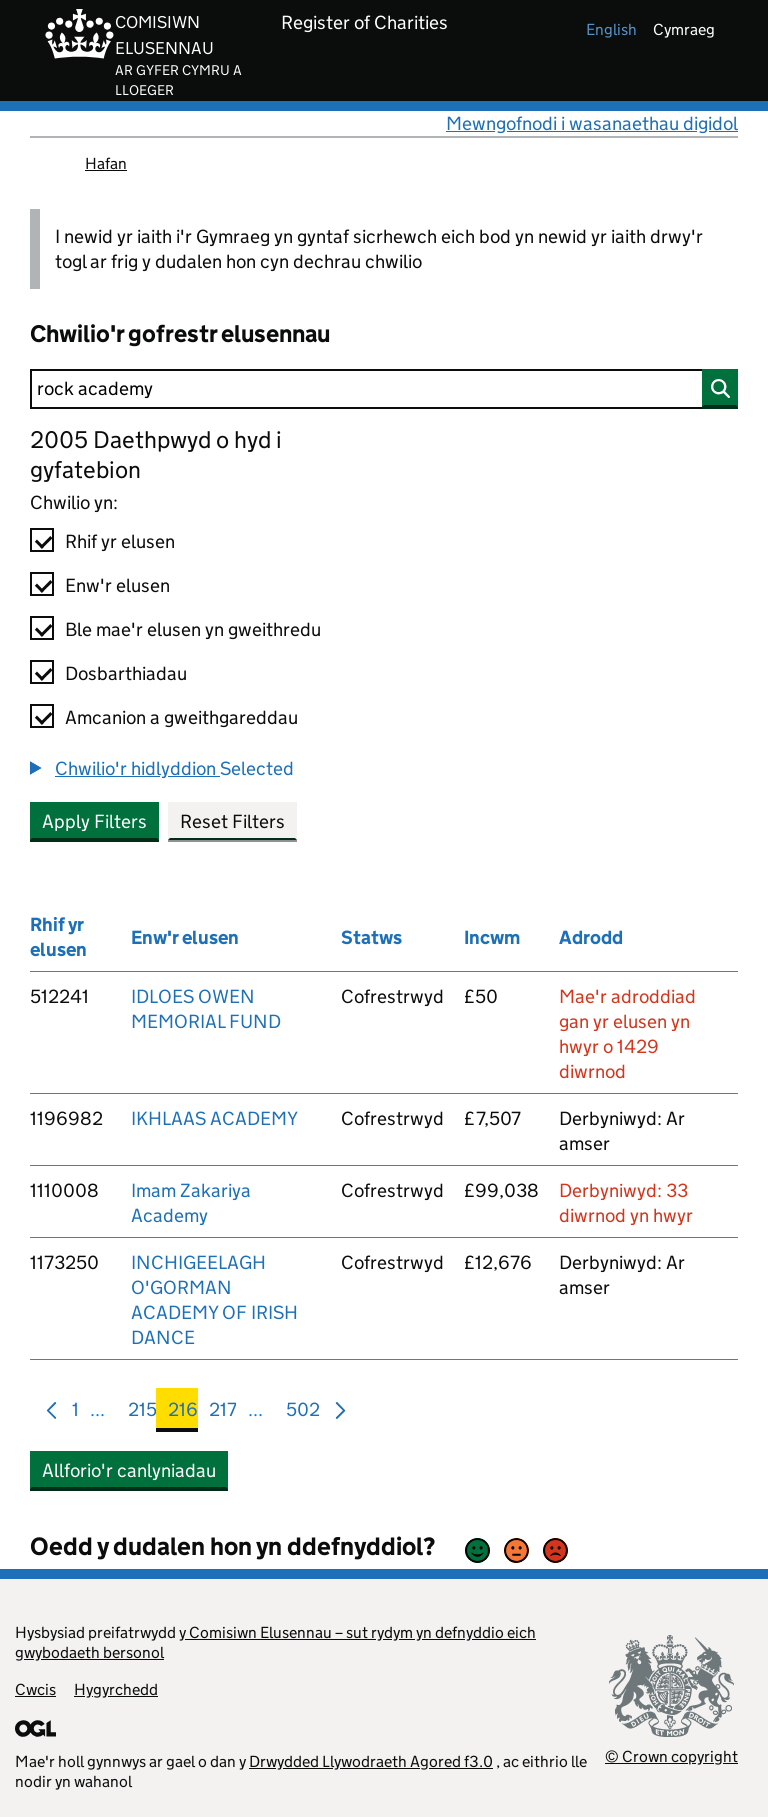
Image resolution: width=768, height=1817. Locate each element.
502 (303, 1413)
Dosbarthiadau (126, 673)
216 (183, 1413)
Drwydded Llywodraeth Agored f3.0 (371, 1761)
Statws (371, 937)
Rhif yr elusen (120, 541)
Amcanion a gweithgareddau (181, 717)
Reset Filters (232, 821)
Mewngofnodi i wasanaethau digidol (592, 123)
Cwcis (35, 1689)
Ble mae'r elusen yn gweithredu (193, 629)
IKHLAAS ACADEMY (214, 1118)
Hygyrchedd (116, 1689)
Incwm (492, 937)
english (611, 29)
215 (142, 1413)
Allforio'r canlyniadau (129, 1470)
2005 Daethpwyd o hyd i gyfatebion (156, 454)
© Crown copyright (671, 1756)
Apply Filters (94, 821)
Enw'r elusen (117, 585)
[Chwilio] (384, 389)
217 (223, 1413)
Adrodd (591, 937)
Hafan (106, 163)
